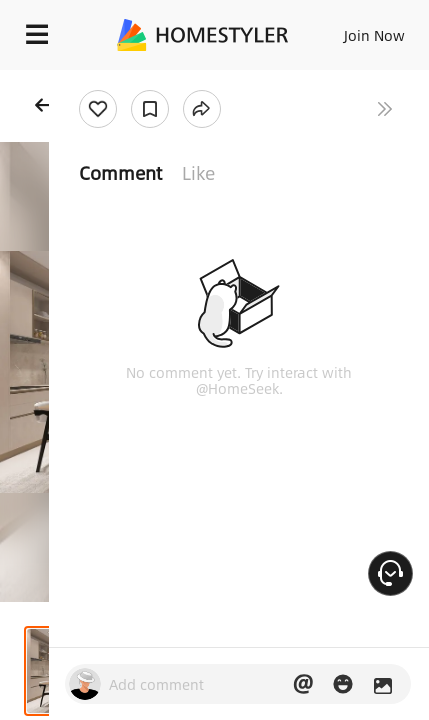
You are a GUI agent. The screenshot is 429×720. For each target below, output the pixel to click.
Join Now (374, 35)
